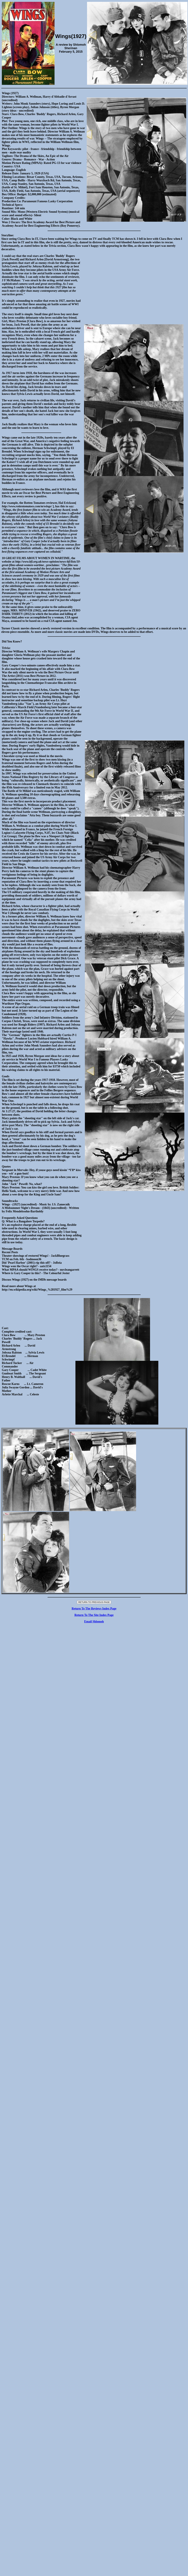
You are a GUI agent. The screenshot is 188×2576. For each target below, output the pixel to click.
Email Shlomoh (94, 1621)
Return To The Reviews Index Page (94, 1608)
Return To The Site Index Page (94, 1615)
